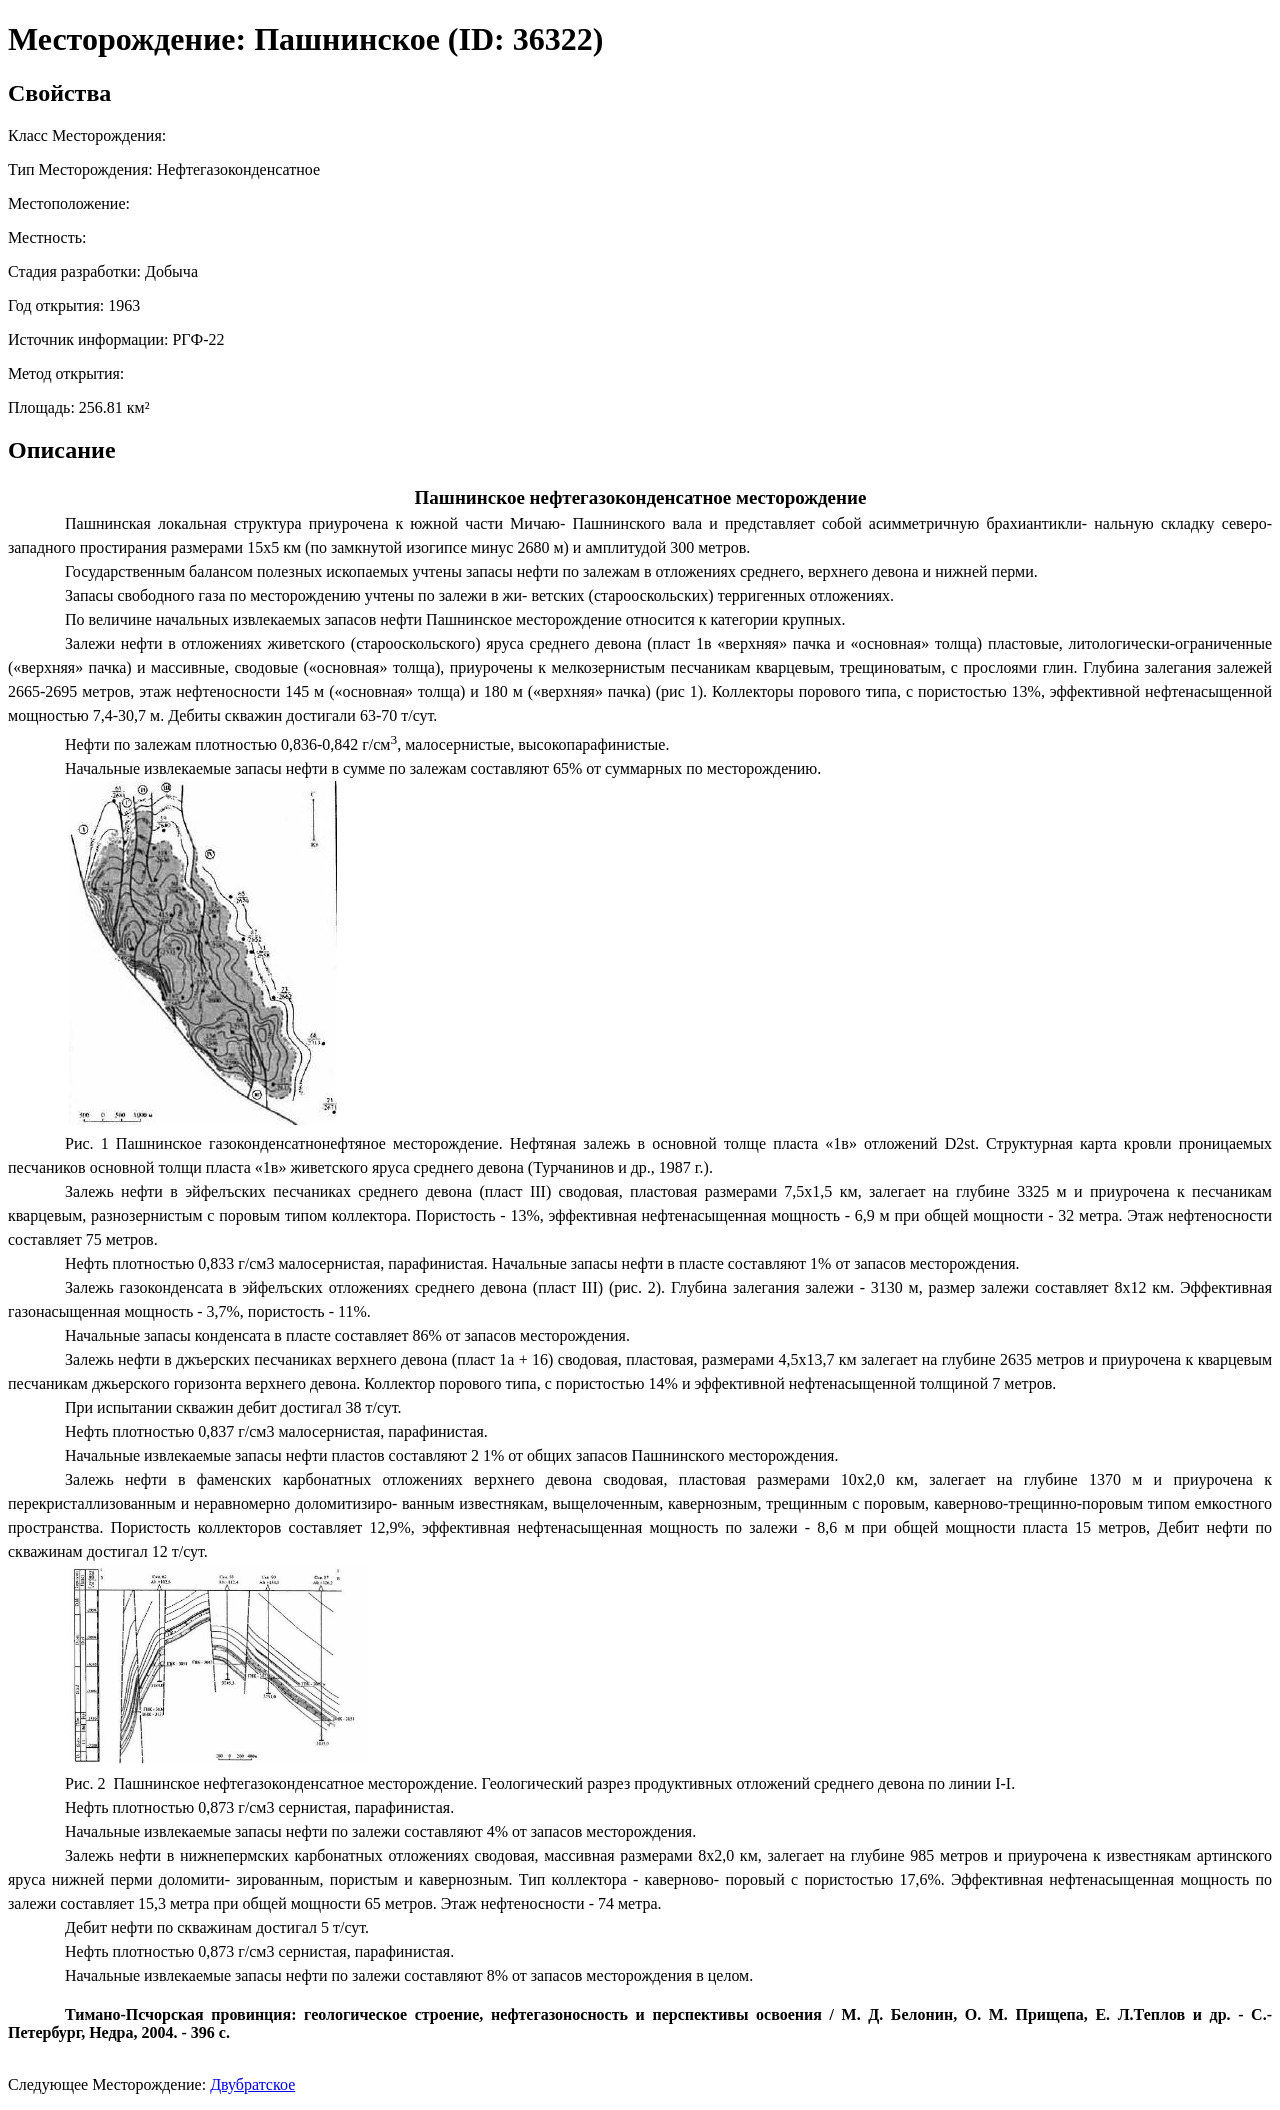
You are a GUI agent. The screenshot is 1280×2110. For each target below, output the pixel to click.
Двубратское (252, 2084)
